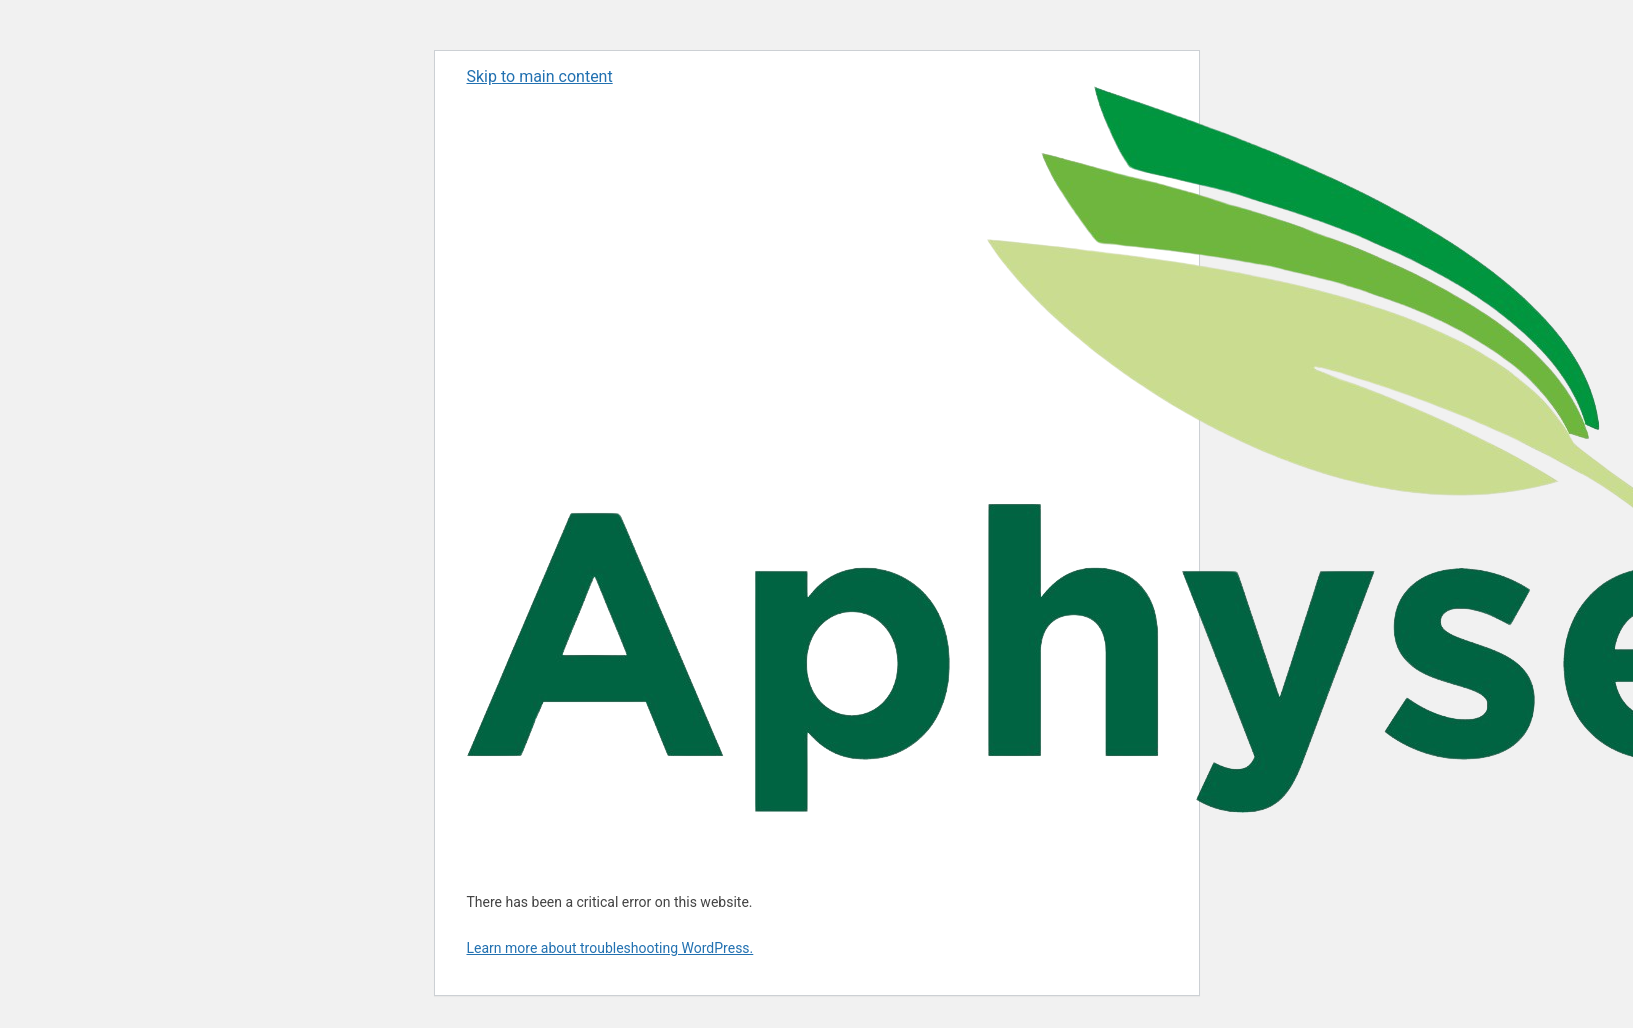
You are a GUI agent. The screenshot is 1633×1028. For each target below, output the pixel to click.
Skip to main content (540, 76)
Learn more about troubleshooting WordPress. (610, 948)
